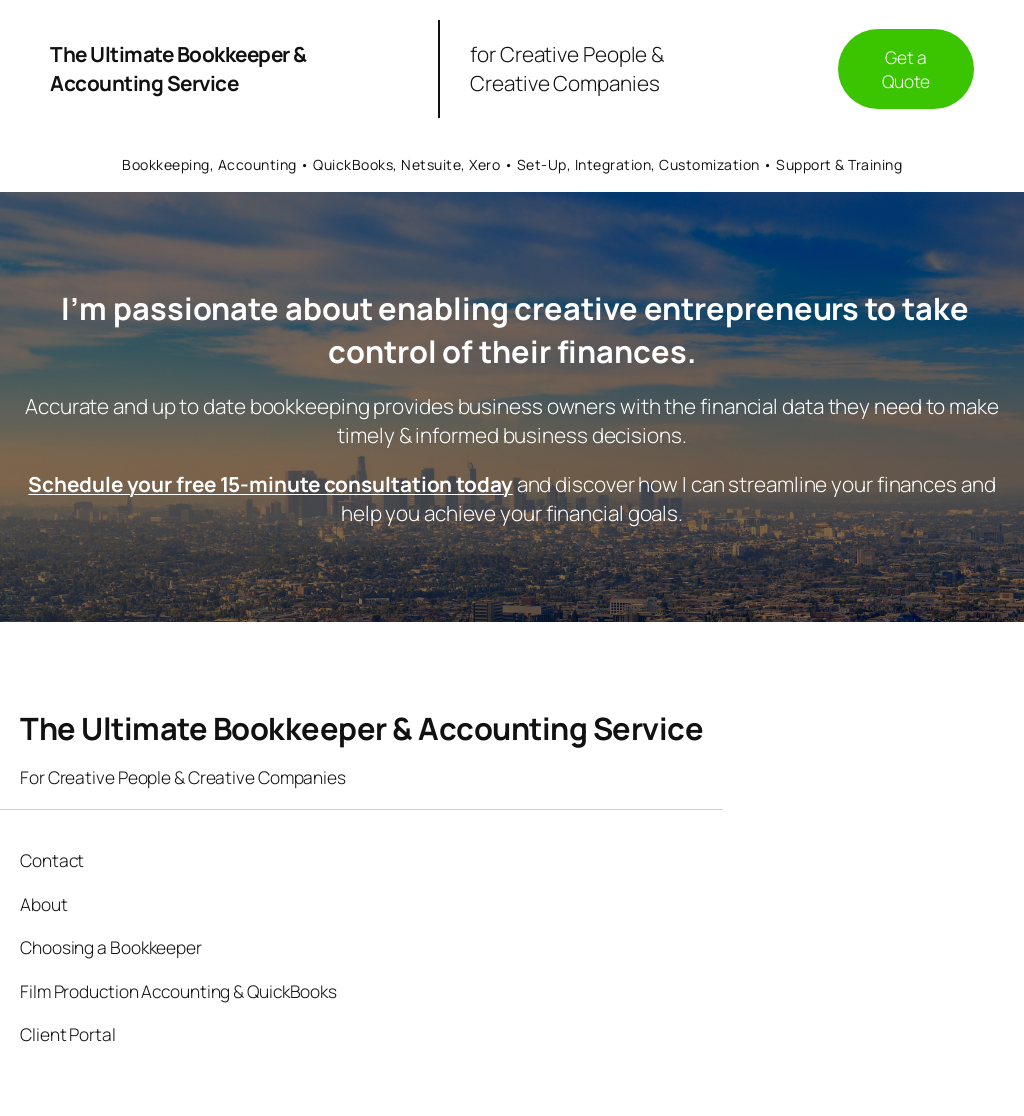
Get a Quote (906, 69)
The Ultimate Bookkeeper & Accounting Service (178, 68)
